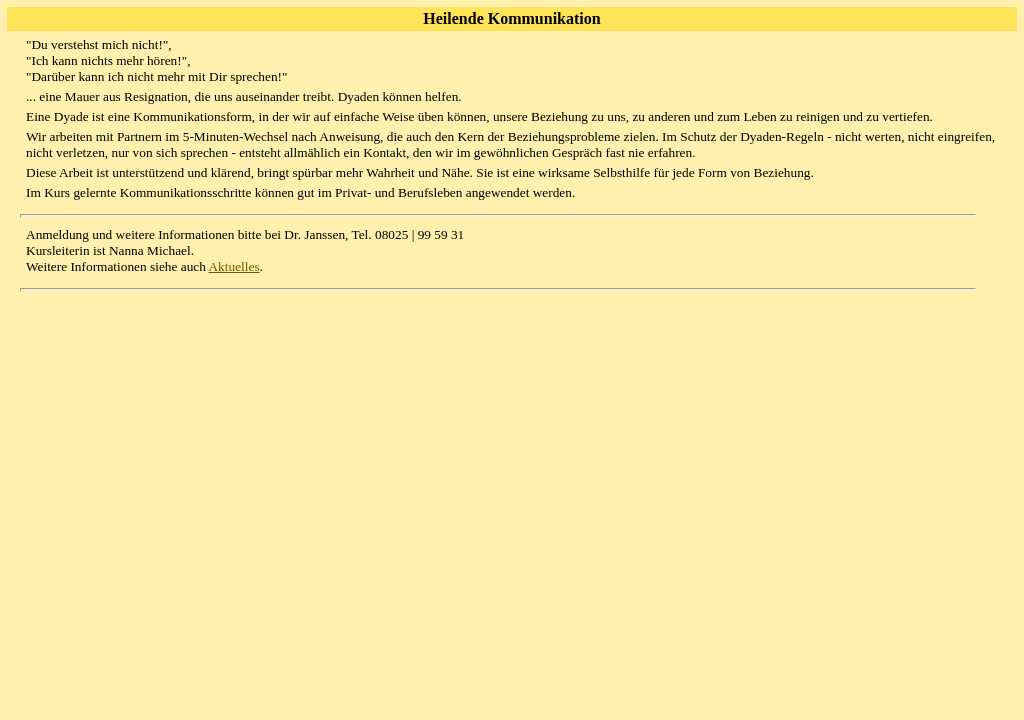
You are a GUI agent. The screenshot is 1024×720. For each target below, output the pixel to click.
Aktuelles (233, 266)
